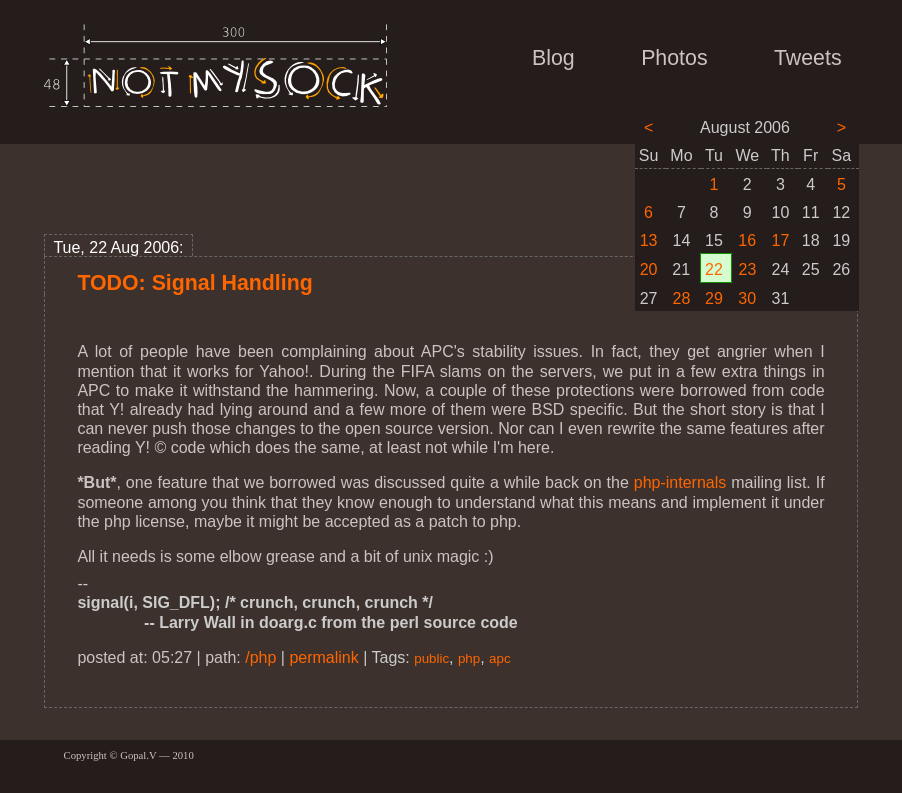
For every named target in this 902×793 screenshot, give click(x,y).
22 (714, 269)
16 (747, 240)
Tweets (808, 58)
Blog (553, 58)
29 (714, 298)
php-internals (680, 482)
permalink (323, 657)
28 (682, 298)
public (431, 658)
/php (260, 657)
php (469, 658)
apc (500, 658)
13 (649, 240)
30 (747, 298)
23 (748, 269)
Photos (674, 58)
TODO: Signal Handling (194, 283)
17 (781, 240)
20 (649, 269)
